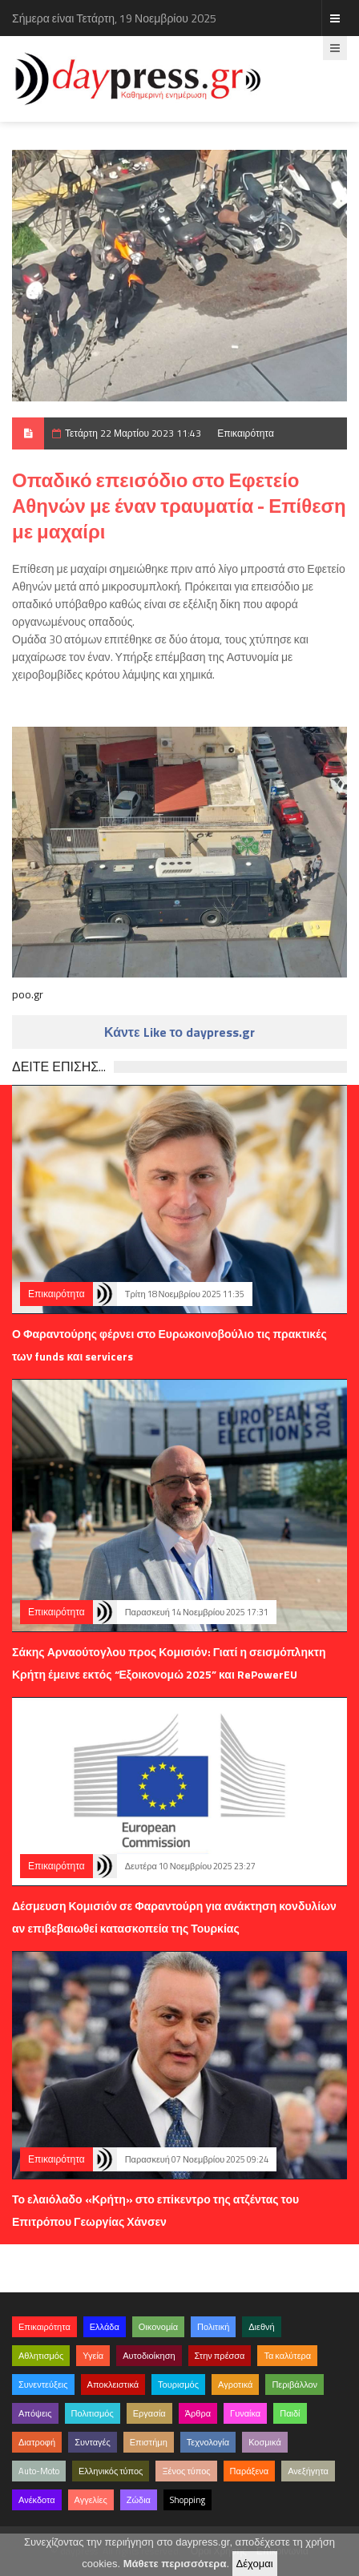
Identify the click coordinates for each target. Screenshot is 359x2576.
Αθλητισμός (40, 2355)
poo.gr (27, 994)
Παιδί (290, 2413)
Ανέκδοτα (36, 2499)
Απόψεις (35, 2413)
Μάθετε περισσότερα (175, 2564)
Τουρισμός (178, 2384)
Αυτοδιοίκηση (149, 2355)
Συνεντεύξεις (43, 2384)
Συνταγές (93, 2442)
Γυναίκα (245, 2413)
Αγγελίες (91, 2499)
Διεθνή (261, 2326)
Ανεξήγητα (308, 2471)
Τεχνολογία (208, 2442)
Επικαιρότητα (245, 433)
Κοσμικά (264, 2442)
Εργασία (149, 2413)
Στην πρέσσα (220, 2355)
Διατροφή (36, 2442)
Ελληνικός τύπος (111, 2471)
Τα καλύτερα (287, 2355)
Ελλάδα (104, 2326)
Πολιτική (213, 2326)
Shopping (187, 2499)
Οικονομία (158, 2326)
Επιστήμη (148, 2442)
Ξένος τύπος (186, 2471)
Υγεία (93, 2355)
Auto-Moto (38, 2471)
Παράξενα (249, 2471)
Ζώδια (139, 2499)
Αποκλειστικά (113, 2384)
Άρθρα (198, 2413)
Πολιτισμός (92, 2413)
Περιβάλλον (294, 2384)
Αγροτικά (235, 2384)
